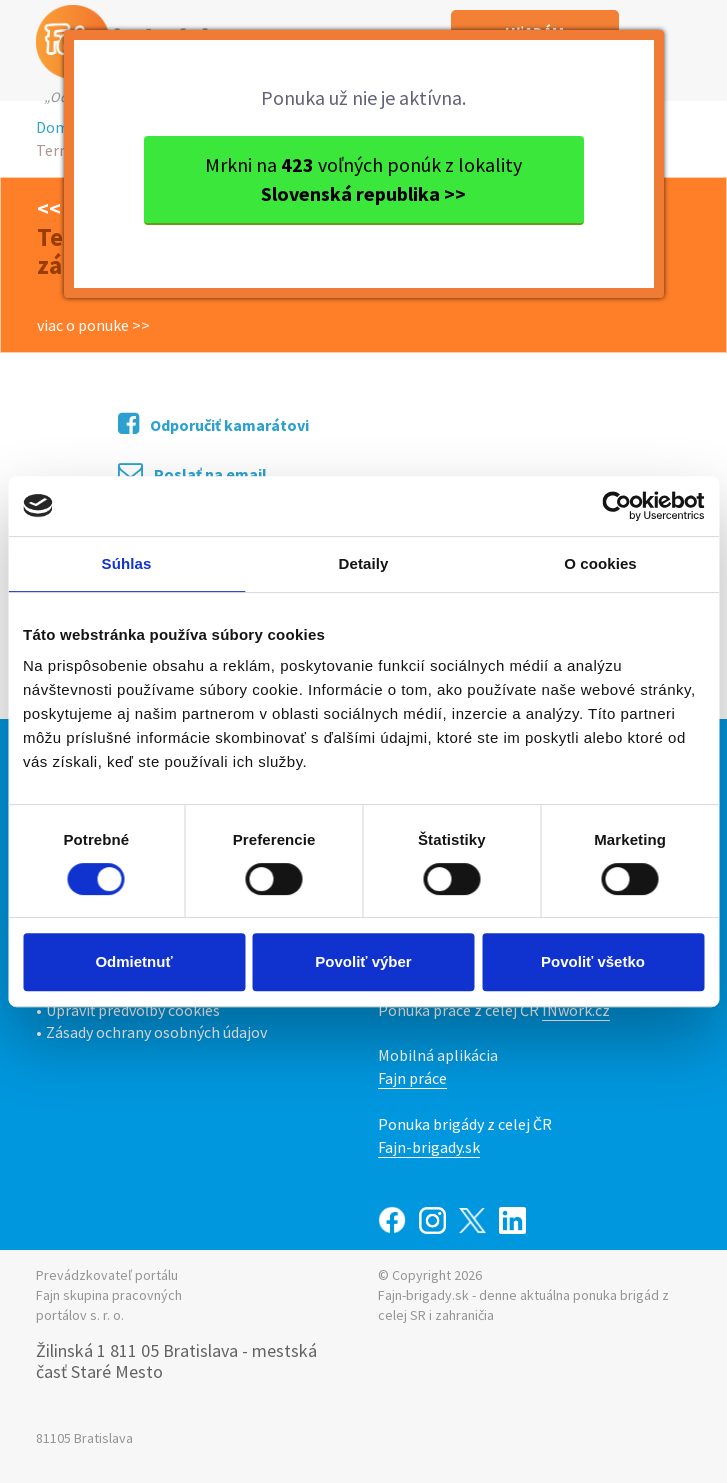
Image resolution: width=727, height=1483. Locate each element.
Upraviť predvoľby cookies (133, 1010)
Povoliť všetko (593, 961)
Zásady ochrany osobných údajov (156, 1032)
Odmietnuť (133, 961)
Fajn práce (412, 1078)
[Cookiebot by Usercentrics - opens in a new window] (616, 506)
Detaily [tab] (364, 563)
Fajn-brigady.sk (429, 1147)
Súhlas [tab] (127, 563)
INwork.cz (576, 1010)
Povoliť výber (363, 961)
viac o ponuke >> (93, 325)
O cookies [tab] (600, 563)
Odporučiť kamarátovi (213, 423)
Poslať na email (192, 472)
